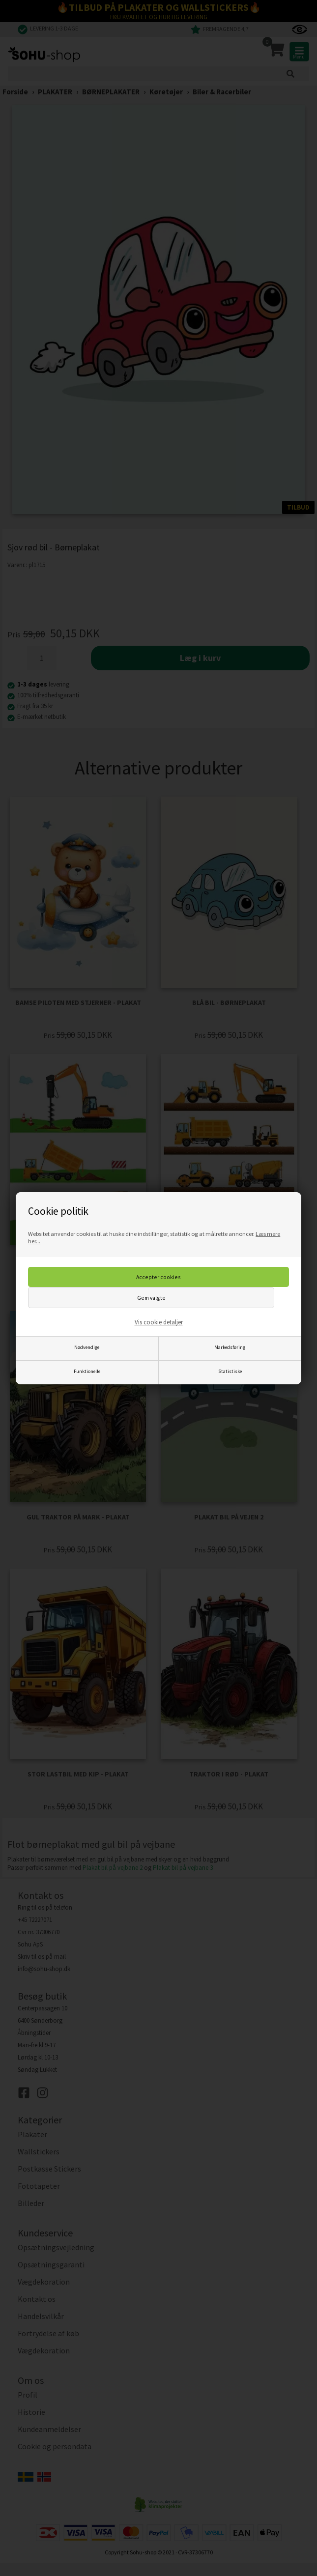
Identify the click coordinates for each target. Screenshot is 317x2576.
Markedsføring (229, 1347)
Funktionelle (87, 1371)
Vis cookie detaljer (159, 1322)
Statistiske (230, 1371)
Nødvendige (86, 1347)
